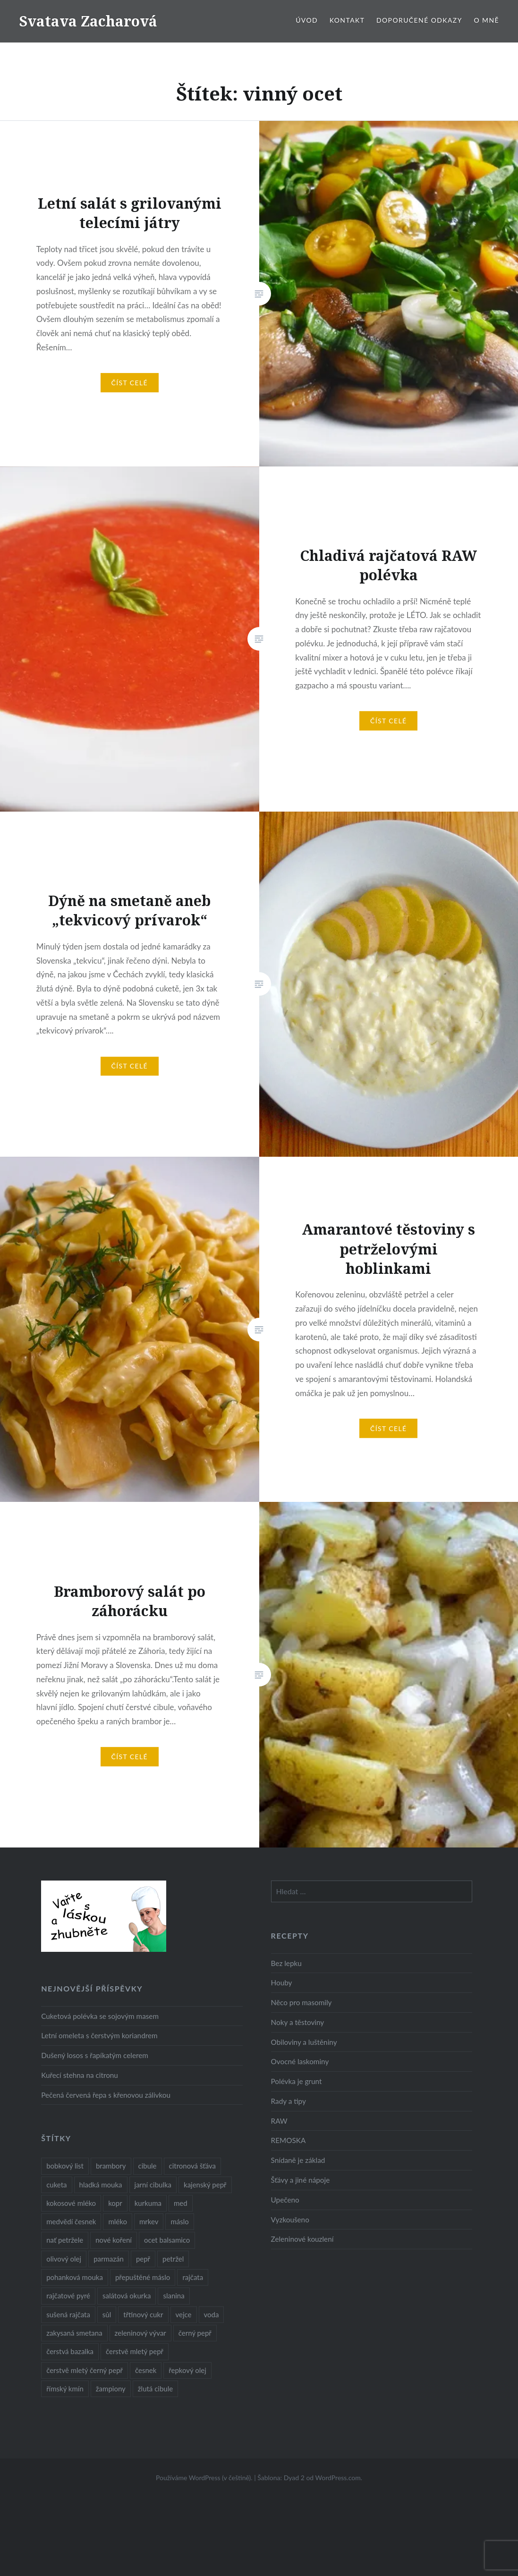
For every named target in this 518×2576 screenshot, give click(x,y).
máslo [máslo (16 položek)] (179, 2221)
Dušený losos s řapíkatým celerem (94, 2055)
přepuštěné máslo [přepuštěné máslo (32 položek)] (142, 2277)
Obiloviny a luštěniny (304, 2042)
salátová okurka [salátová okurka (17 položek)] (126, 2295)
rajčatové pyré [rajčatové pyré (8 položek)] (68, 2295)
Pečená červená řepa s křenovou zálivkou (105, 2095)
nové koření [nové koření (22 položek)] (113, 2240)
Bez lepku (286, 1963)
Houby (281, 1982)
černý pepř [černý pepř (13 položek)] (195, 2333)
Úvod (307, 20)
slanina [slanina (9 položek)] (173, 2295)
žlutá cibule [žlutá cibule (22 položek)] (155, 2388)
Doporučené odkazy (419, 20)
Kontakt (347, 20)
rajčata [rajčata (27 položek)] (192, 2277)
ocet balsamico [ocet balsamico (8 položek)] (167, 2240)
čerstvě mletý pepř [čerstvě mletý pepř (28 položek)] (134, 2351)
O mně (486, 20)
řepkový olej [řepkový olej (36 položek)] (187, 2370)
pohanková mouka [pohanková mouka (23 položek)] (74, 2277)
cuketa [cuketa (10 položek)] (56, 2184)
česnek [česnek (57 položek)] (145, 2370)
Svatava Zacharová (88, 21)
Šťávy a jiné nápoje (300, 2180)
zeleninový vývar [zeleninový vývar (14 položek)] (140, 2333)
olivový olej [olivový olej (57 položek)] (63, 2258)
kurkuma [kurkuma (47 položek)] (148, 2203)
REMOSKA (288, 2140)
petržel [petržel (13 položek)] (173, 2258)
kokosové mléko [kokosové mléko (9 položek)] (71, 2203)
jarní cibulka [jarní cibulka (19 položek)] (153, 2184)
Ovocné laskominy (300, 2061)
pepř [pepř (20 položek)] (143, 2258)
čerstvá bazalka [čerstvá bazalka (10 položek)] (69, 2351)
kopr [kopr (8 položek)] (115, 2203)
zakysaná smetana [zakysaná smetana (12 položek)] (74, 2333)
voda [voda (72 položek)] (211, 2314)
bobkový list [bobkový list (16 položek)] (65, 2165)
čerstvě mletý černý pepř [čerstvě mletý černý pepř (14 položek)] (84, 2370)
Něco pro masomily (301, 2002)
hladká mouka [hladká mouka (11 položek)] (100, 2184)
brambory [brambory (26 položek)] (111, 2165)
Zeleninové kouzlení (302, 2239)
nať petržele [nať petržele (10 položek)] (64, 2240)
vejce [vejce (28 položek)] (184, 2314)
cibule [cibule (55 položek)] (147, 2165)
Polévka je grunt (296, 2081)
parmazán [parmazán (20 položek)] (108, 2258)
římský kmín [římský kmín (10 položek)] (65, 2388)
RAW (279, 2121)
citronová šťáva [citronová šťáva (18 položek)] (192, 2165)
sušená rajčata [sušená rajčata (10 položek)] (68, 2314)
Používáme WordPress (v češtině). (204, 2478)
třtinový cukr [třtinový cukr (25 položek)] (143, 2314)
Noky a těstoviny (297, 2022)
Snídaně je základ (298, 2160)
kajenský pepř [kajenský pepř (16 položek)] (205, 2184)
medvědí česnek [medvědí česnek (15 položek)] (71, 2221)
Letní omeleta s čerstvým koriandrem (99, 2035)
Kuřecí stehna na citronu (79, 2075)
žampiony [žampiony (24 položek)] (111, 2388)
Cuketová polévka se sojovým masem (100, 2016)
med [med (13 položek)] (180, 2203)
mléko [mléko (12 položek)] (117, 2221)
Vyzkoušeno (290, 2219)
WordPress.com (338, 2478)
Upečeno (285, 2199)
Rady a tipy (288, 2101)
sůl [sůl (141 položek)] (106, 2314)
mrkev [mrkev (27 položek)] (149, 2221)
